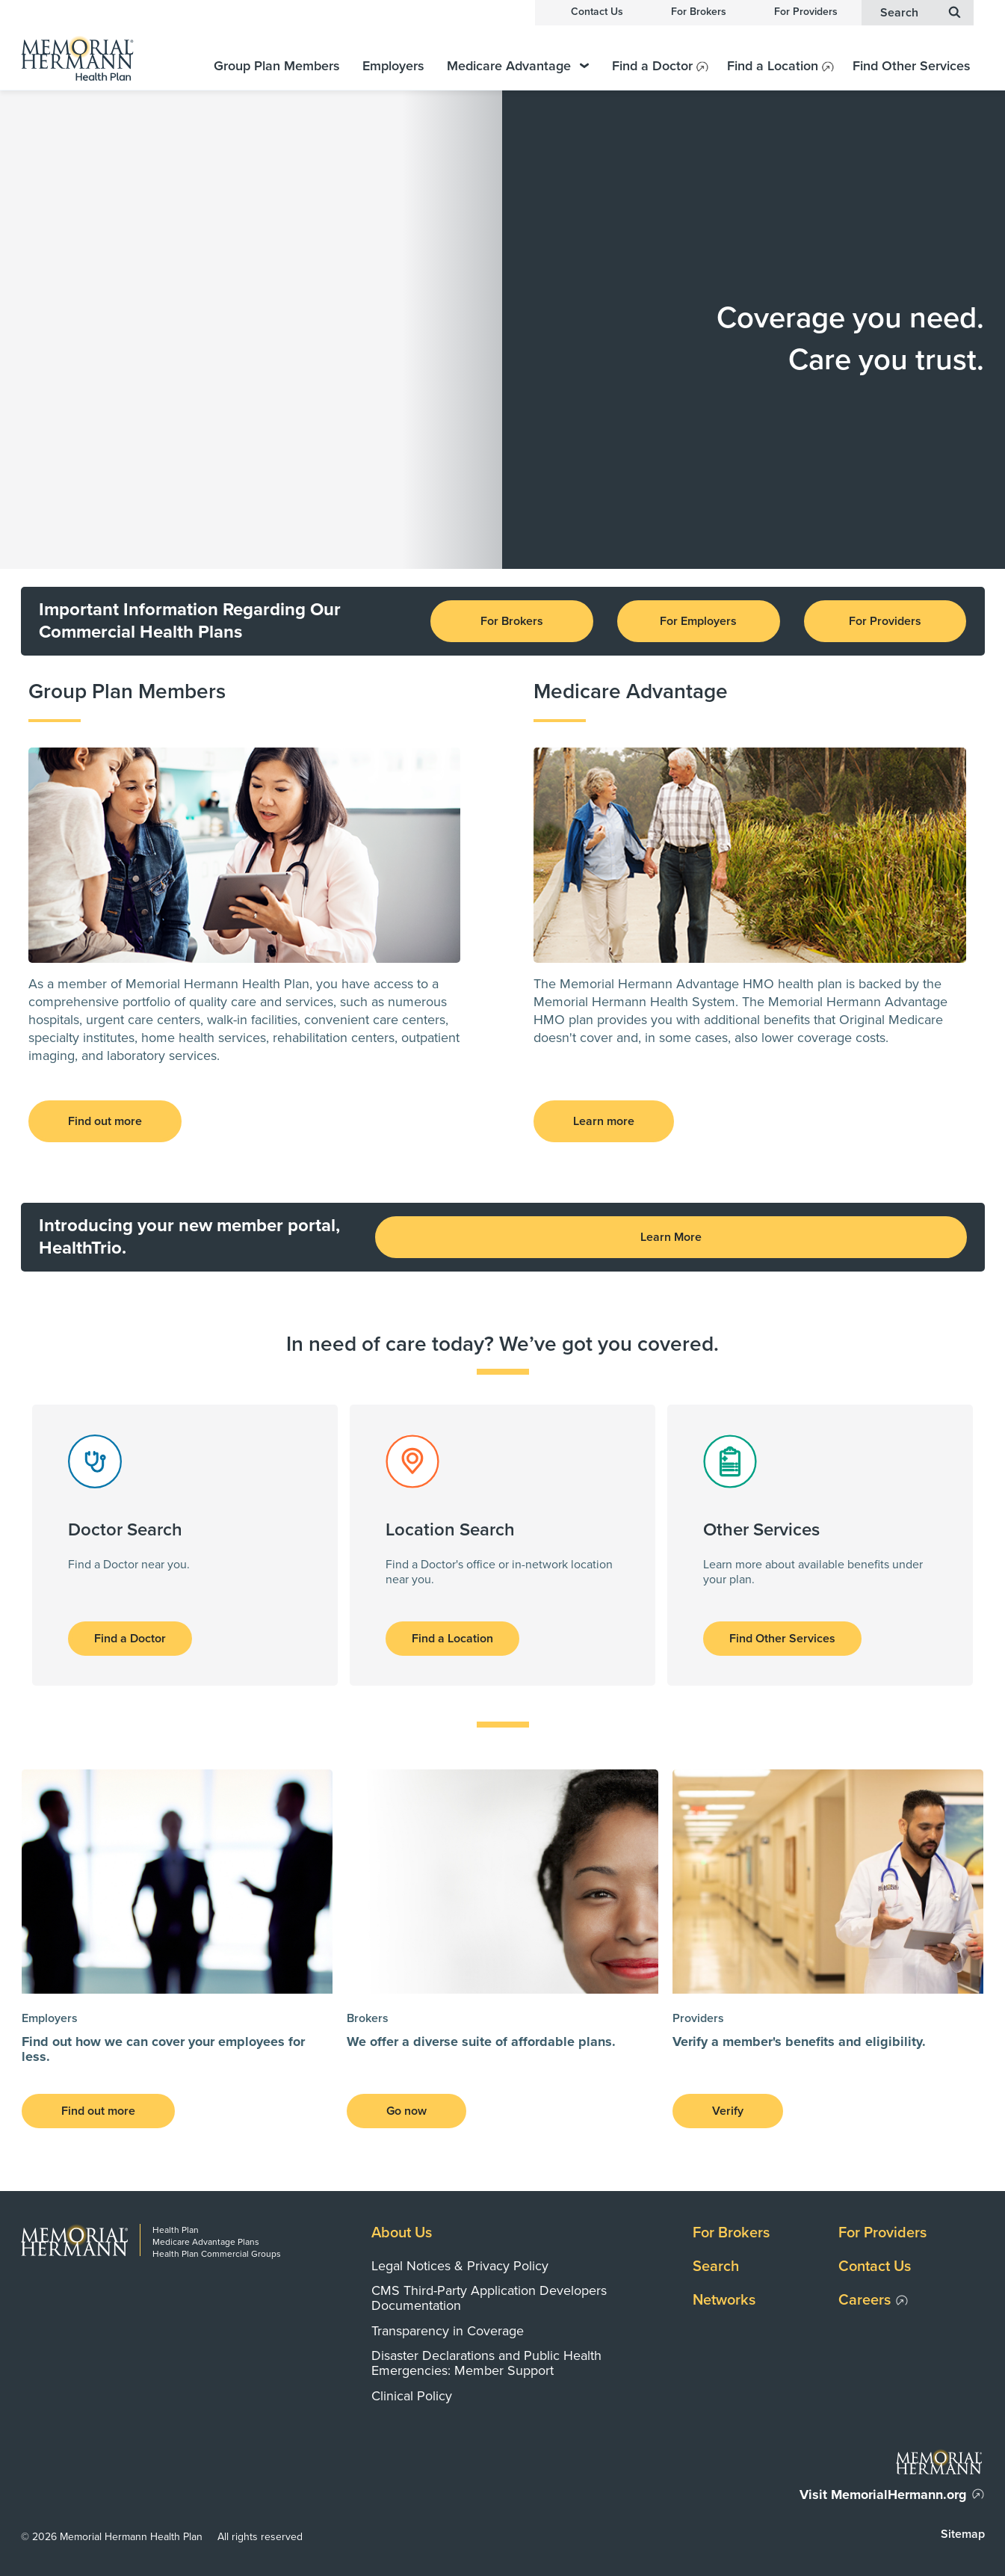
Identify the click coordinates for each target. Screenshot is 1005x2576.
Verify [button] (727, 2111)
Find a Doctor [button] (130, 1638)
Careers (864, 2300)
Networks (724, 2300)
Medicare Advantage (518, 66)
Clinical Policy (411, 2395)
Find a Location (772, 66)
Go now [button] (406, 2111)
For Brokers (698, 11)
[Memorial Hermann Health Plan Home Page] (95, 57)
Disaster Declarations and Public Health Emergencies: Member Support (486, 2363)
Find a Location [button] (452, 1638)
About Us (401, 2233)
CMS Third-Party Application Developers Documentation (489, 2298)
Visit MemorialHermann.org (883, 2494)
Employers (393, 66)
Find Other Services (912, 66)
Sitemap (963, 2534)
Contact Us (597, 11)
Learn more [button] (603, 1121)
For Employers (698, 621)
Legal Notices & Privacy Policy (459, 2265)
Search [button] (920, 12)
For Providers (806, 11)
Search (716, 2266)
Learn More (671, 1237)
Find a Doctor (652, 66)
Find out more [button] (105, 1121)
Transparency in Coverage (447, 2330)
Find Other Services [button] (782, 1638)
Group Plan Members (277, 66)
